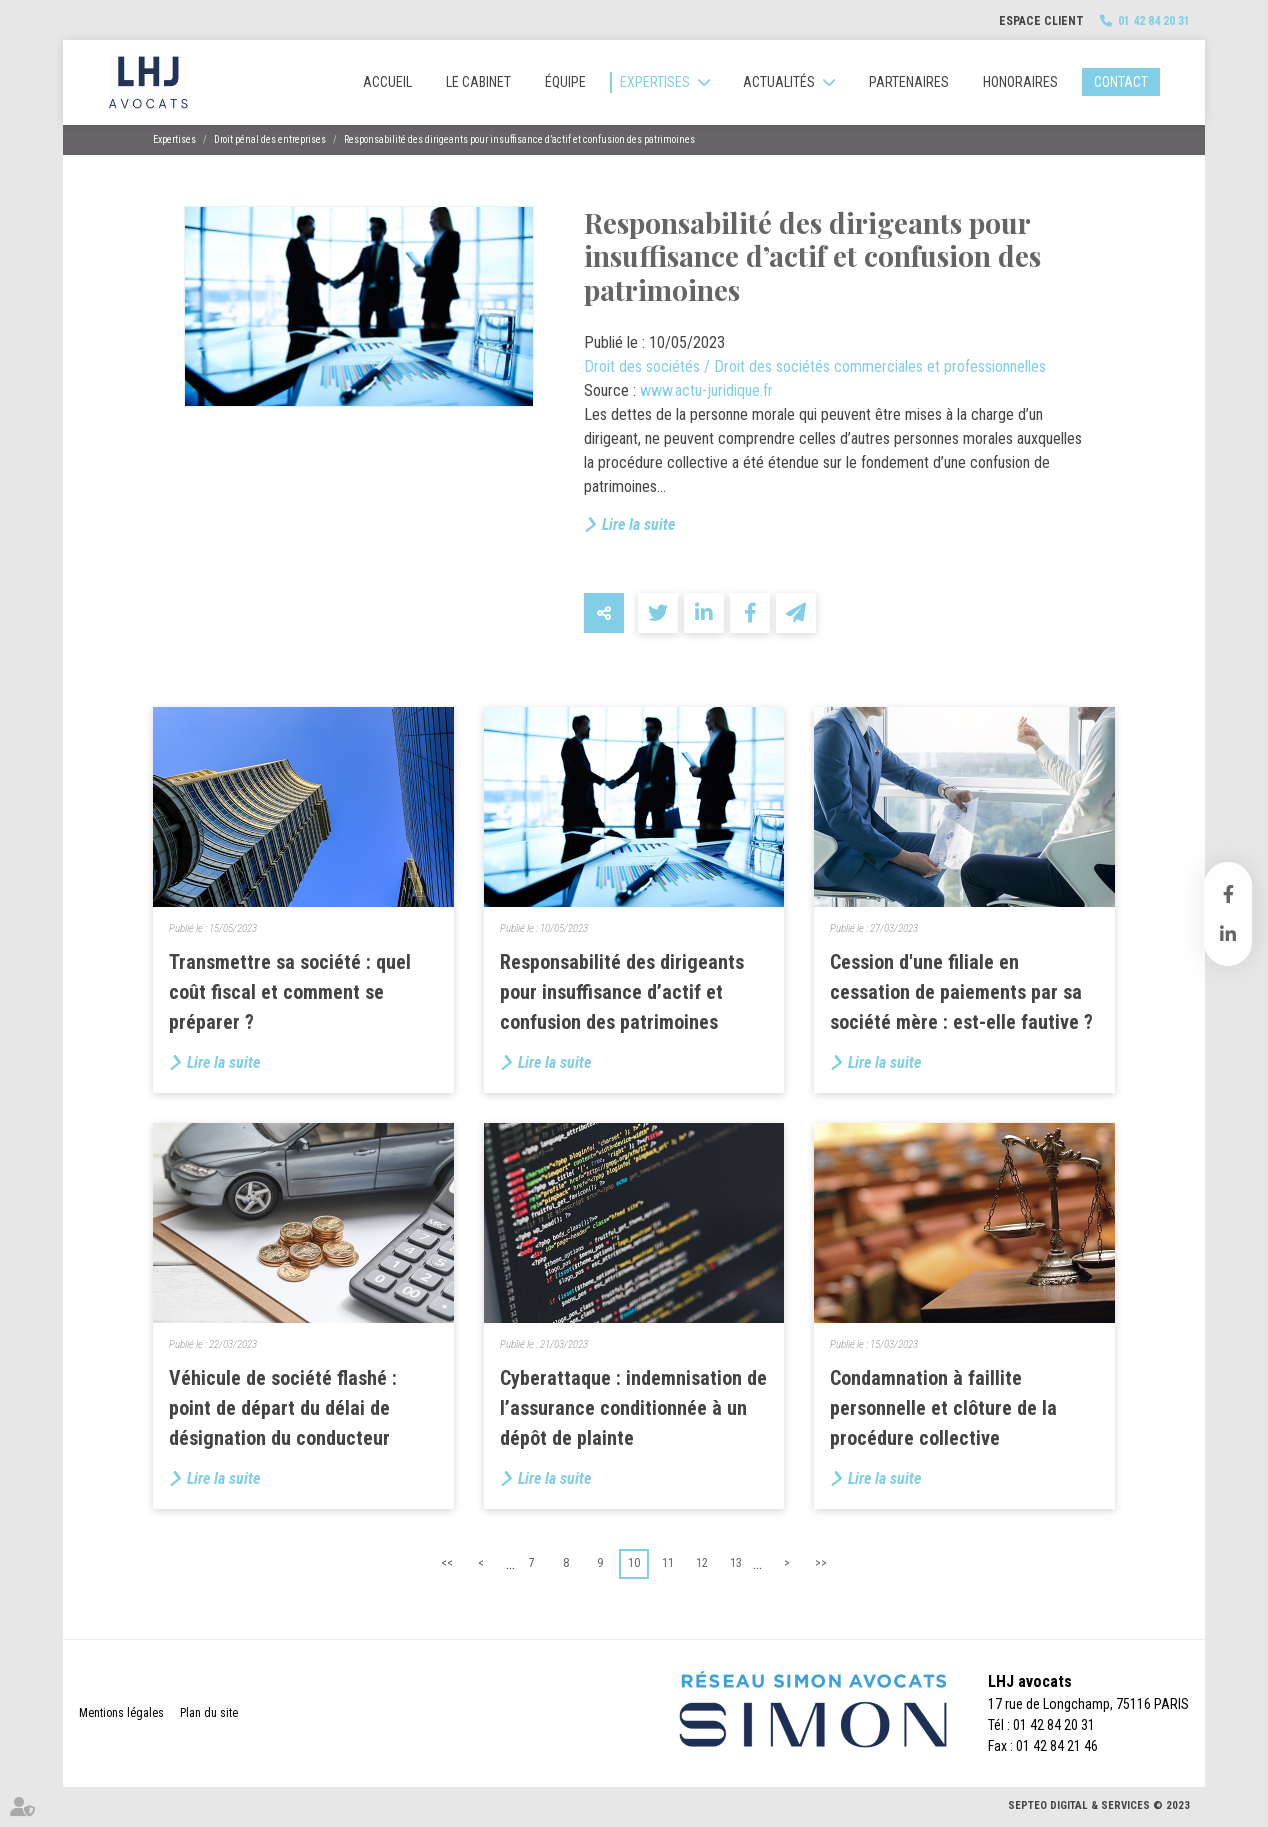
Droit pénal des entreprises (270, 139)
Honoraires (1020, 82)
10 (634, 1563)
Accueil (387, 82)
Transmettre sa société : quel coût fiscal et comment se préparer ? (290, 992)
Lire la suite (638, 524)
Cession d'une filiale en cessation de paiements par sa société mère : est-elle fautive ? (961, 992)
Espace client (1041, 21)
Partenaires (909, 82)
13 (736, 1563)
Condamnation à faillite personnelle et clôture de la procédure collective (943, 1408)
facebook (1228, 894)
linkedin (1228, 934)
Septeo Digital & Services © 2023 (1099, 1805)
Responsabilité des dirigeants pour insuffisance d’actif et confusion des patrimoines (519, 139)
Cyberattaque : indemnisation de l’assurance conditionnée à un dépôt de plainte (633, 1408)
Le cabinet (478, 82)
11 (668, 1563)
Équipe (565, 82)
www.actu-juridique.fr (706, 390)
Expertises (655, 82)
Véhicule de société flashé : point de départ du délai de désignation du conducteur (283, 1408)
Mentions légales (121, 1713)
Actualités (779, 82)
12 (702, 1563)
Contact (1121, 82)
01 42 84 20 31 (1154, 21)
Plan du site (209, 1713)
